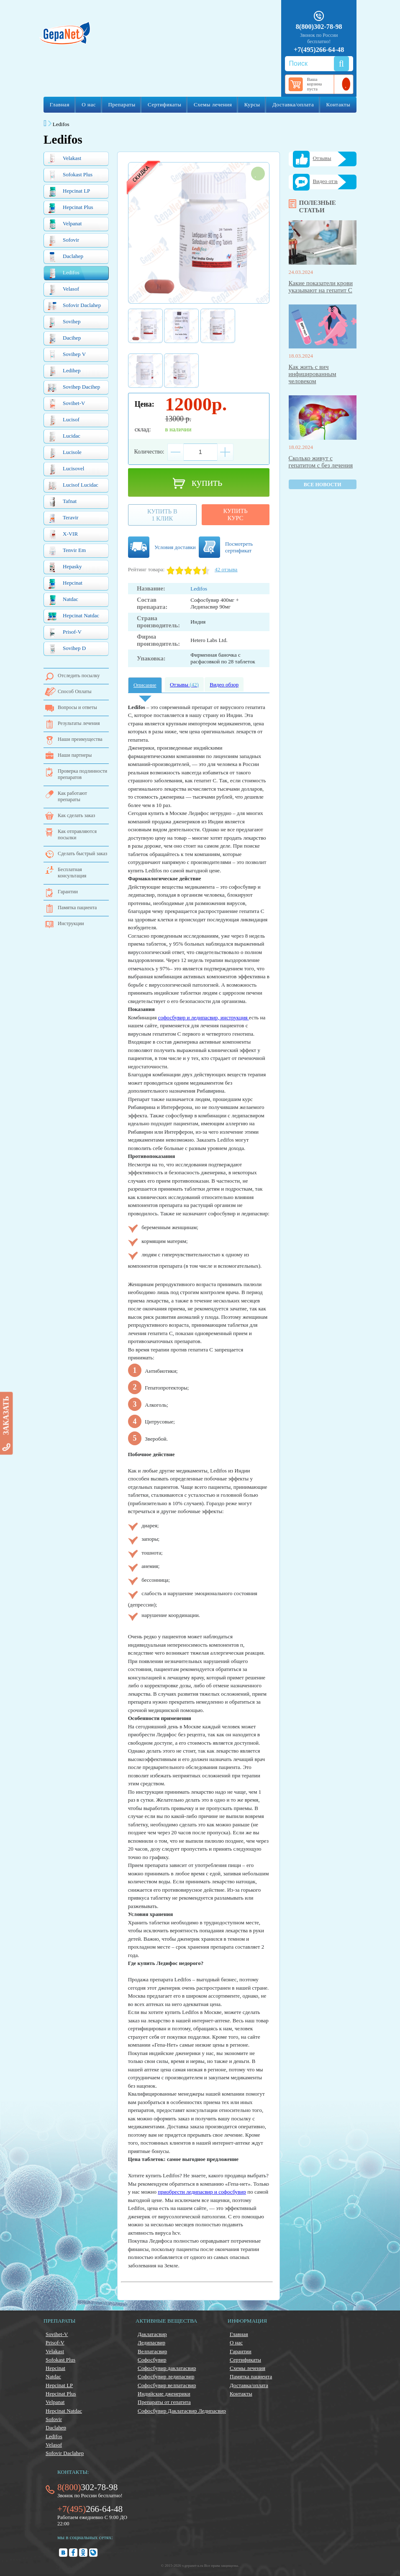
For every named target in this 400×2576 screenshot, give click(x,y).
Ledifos (63, 273)
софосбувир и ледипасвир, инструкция (203, 1017)
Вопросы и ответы (77, 707)
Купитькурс (235, 514)
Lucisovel (65, 469)
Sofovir (63, 240)
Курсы (252, 104)
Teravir (62, 518)
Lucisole (64, 453)
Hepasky (64, 567)
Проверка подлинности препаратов (82, 774)
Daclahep (65, 257)
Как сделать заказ (76, 815)
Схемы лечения (213, 104)
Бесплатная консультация (72, 872)
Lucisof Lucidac (72, 485)
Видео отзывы (329, 181)
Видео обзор (224, 684)
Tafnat (62, 502)
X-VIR (62, 534)
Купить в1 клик (162, 515)
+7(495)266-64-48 (319, 50)
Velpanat (64, 224)
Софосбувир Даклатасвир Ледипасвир (182, 2411)
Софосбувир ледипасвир (166, 2376)
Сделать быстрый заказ (82, 853)
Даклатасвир (152, 2334)
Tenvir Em (66, 551)
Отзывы (184, 684)
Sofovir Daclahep (74, 306)
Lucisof (63, 420)
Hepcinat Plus (70, 208)
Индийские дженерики (164, 2393)
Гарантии (68, 892)
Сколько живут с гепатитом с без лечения (321, 462)
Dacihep (64, 338)
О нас (89, 104)
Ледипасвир (151, 2342)
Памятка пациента (77, 907)
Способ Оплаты (75, 691)
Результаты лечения (79, 723)
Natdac (62, 600)
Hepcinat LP (68, 191)
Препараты (121, 104)
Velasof (63, 289)
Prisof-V (64, 632)
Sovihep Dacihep (73, 387)
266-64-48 (90, 2509)
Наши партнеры (75, 755)
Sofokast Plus (69, 175)
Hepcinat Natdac (73, 616)
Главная (59, 104)
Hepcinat (64, 583)
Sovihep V (66, 355)
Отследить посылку (79, 675)
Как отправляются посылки (77, 834)
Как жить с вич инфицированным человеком (312, 374)
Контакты (338, 104)
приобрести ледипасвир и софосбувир (202, 2192)
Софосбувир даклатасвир (167, 2368)
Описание (144, 685)
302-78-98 (87, 2487)
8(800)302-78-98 (319, 27)
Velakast (64, 159)
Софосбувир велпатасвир (167, 2385)
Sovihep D (66, 649)
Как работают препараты (72, 796)
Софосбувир (152, 2360)
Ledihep (64, 371)
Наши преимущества (80, 739)
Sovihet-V (66, 404)
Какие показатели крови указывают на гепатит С (321, 287)
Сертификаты (164, 104)
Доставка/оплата (293, 104)
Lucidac (63, 436)
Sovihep (64, 322)
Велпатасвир (152, 2351)
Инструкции (71, 923)
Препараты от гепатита (164, 2402)
